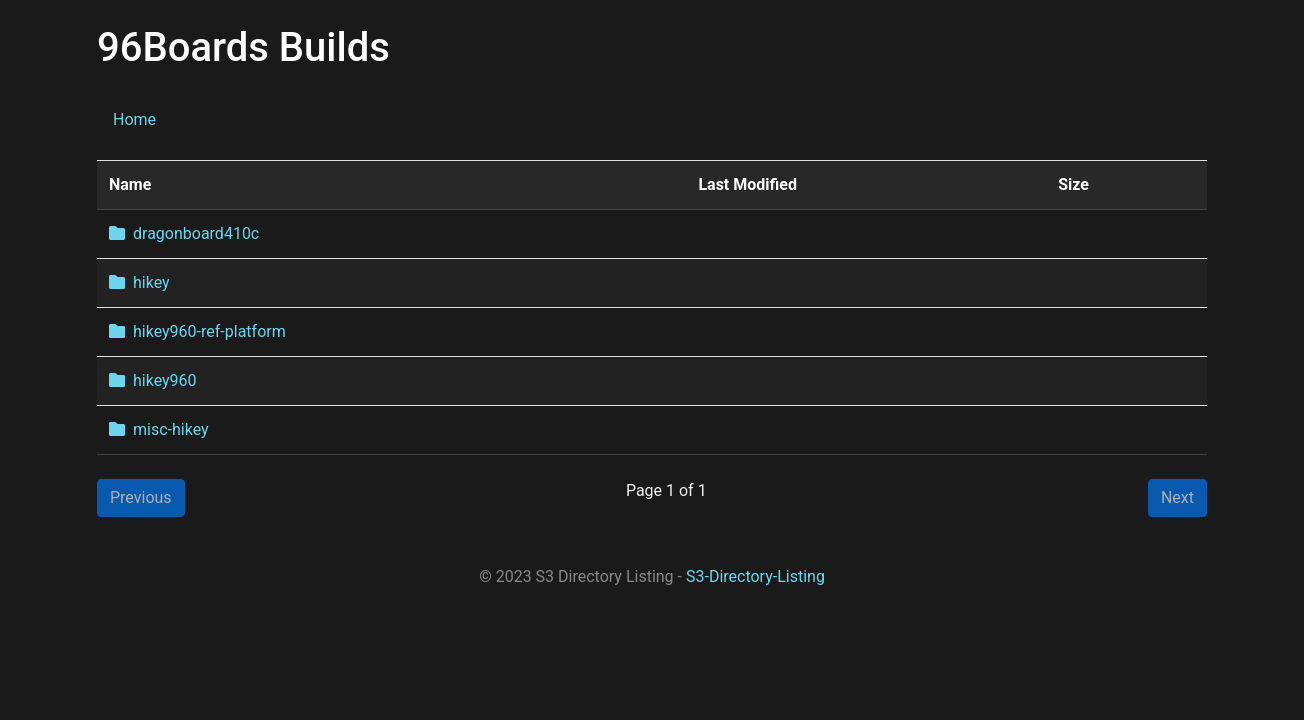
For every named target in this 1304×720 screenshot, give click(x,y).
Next (1177, 497)
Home (134, 119)
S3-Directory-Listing (755, 576)
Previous (141, 497)
